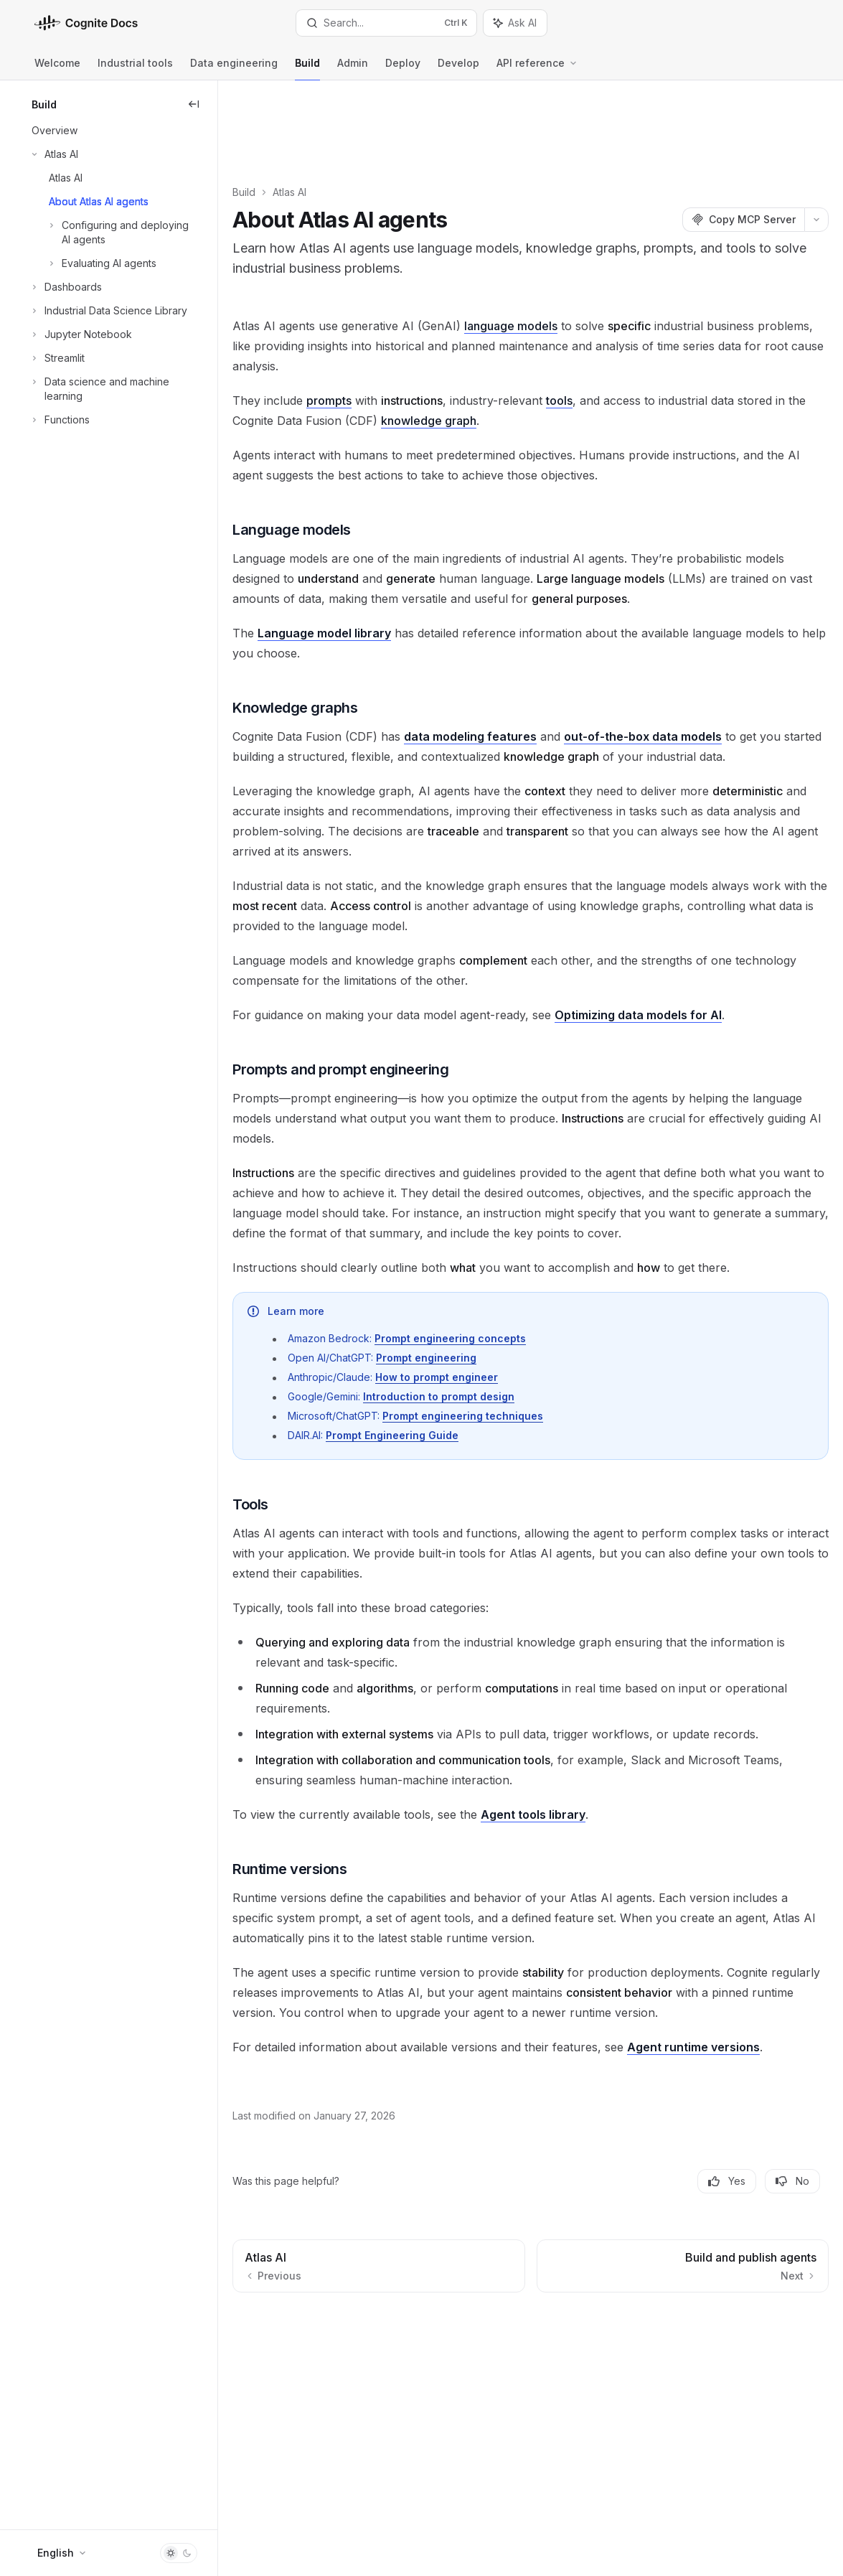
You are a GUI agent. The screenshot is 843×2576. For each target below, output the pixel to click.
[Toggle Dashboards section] (65, 287)
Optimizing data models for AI (692, 960)
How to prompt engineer (491, 1342)
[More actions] (816, 145)
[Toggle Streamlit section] (56, 358)
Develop (458, 68)
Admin (352, 68)
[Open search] (386, 23)
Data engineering (234, 68)
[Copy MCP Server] (743, 145)
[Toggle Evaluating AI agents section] (92, 263)
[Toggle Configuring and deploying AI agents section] (108, 232)
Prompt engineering (480, 1323)
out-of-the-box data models (697, 662)
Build (307, 68)
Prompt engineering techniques (517, 1381)
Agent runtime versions (748, 2012)
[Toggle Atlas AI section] (53, 154)
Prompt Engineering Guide (446, 1401)
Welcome (57, 68)
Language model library (379, 558)
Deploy (402, 68)
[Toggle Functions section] (59, 419)
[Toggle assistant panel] (515, 23)
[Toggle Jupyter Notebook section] (80, 334)
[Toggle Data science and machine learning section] (108, 389)
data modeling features (524, 662)
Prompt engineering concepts (504, 1304)
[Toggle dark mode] (178, 2553)
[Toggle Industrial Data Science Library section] (108, 310)
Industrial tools (135, 68)
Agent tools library (587, 1780)
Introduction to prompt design (493, 1362)
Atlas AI (344, 117)
